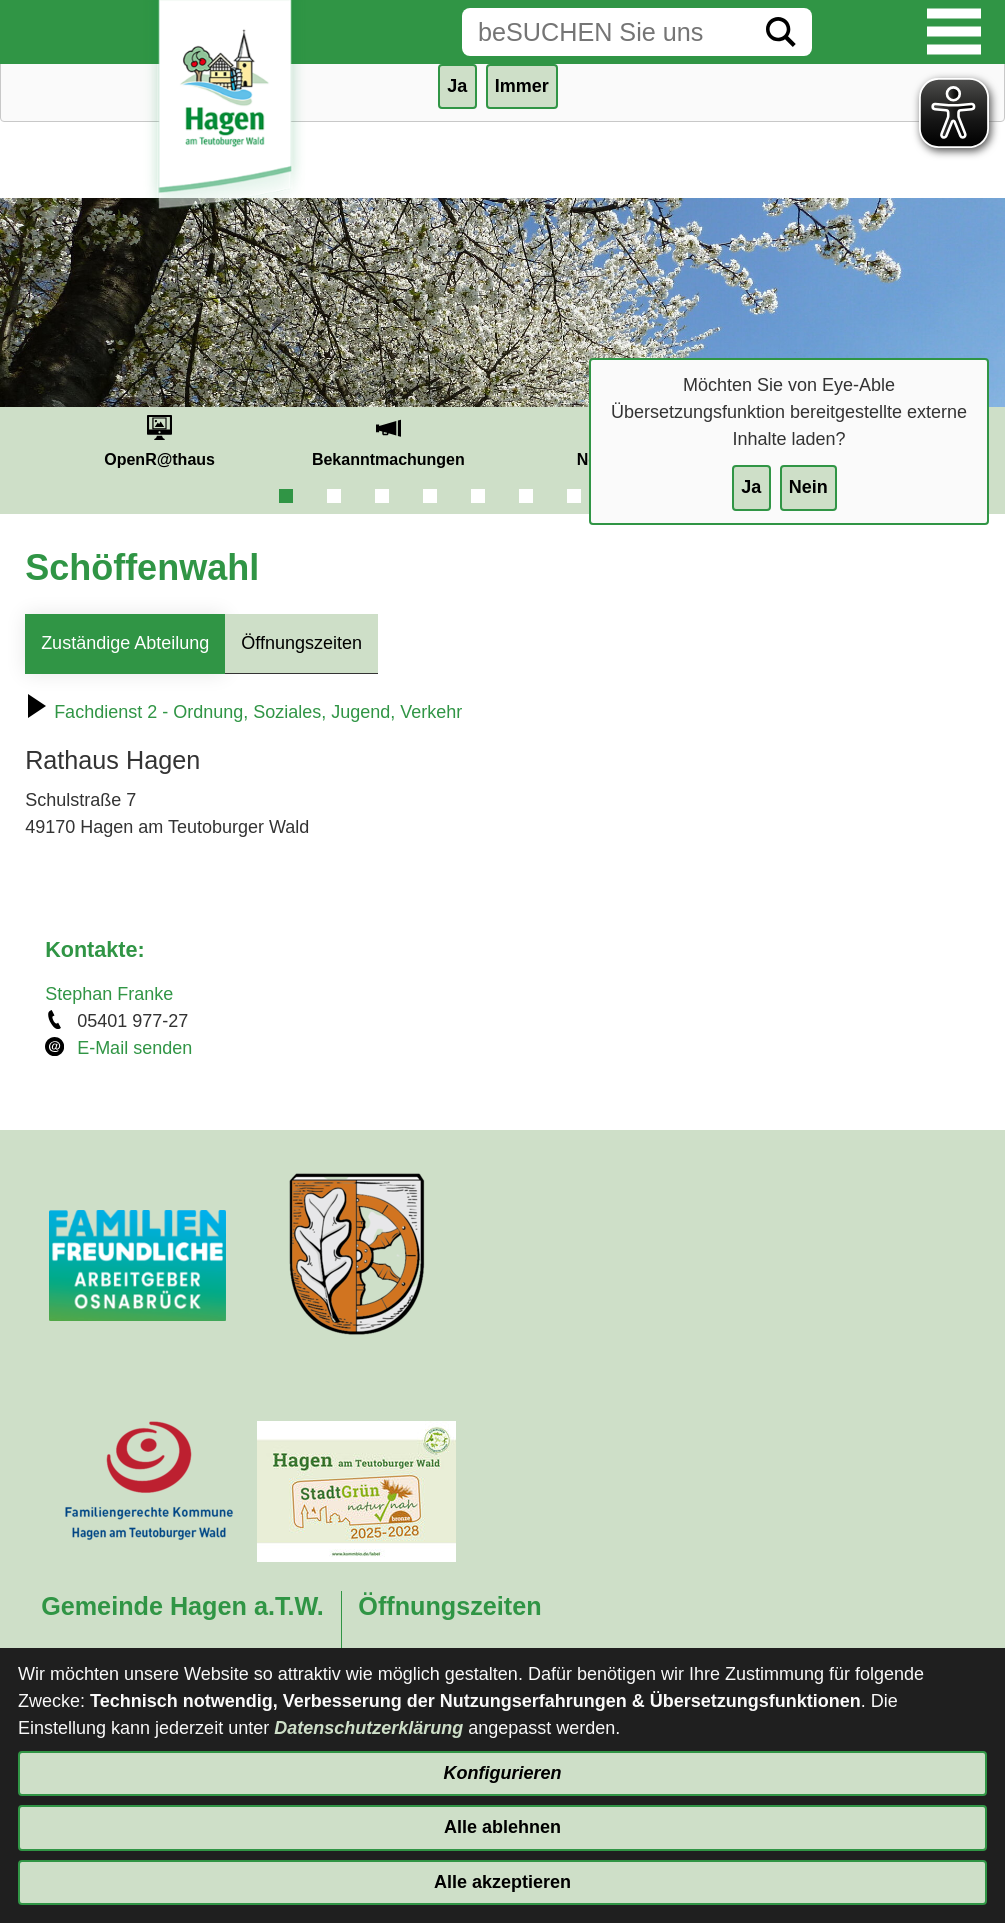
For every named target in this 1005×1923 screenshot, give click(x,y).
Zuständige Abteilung (125, 643)
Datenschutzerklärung (368, 1728)
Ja (751, 487)
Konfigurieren (502, 1773)
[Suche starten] (781, 32)
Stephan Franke (109, 994)
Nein (808, 487)
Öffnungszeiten (301, 643)
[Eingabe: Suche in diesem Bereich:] (606, 32)
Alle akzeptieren (502, 1882)
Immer (522, 86)
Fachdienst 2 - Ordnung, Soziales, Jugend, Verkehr (243, 712)
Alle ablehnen (502, 1827)
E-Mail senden (134, 1048)
